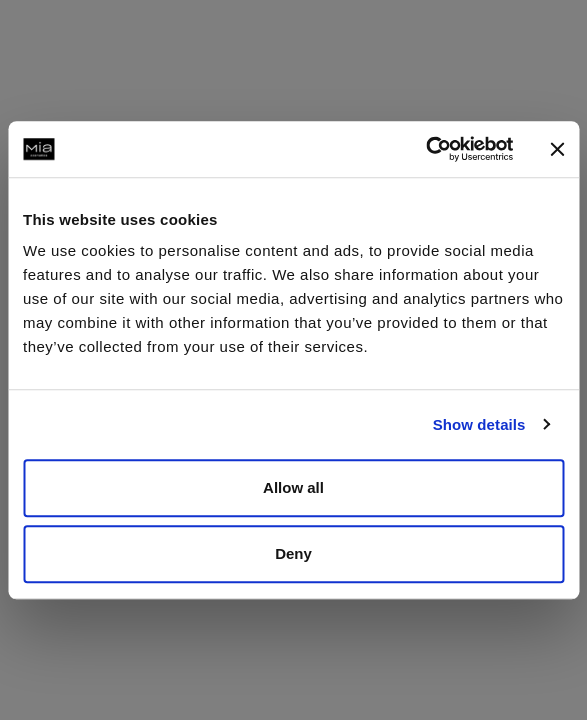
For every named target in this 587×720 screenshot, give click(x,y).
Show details (479, 424)
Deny (293, 553)
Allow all (293, 487)
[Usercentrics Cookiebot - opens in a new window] (425, 149)
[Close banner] (557, 149)
